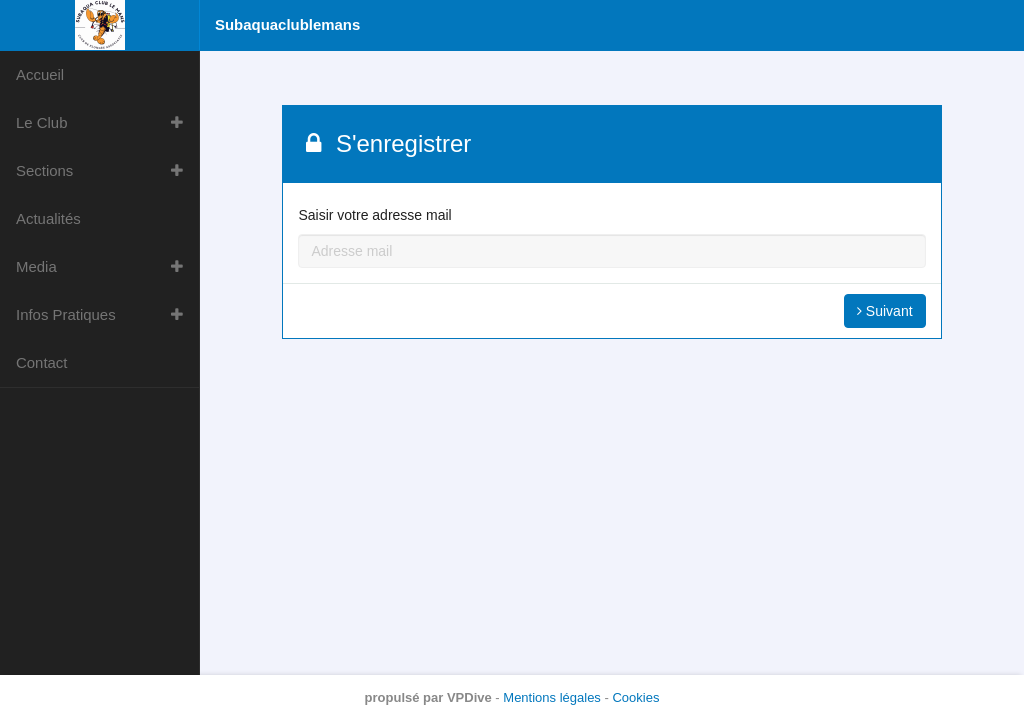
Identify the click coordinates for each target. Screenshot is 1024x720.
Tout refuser (808, 594)
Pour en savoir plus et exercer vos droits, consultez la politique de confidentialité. (794, 473)
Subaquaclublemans (287, 24)
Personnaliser (808, 540)
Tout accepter (808, 648)
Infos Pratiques (66, 314)
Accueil (40, 74)
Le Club (42, 122)
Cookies (635, 697)
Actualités (48, 218)
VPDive (469, 697)
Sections (44, 170)
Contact (41, 362)
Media (36, 266)
